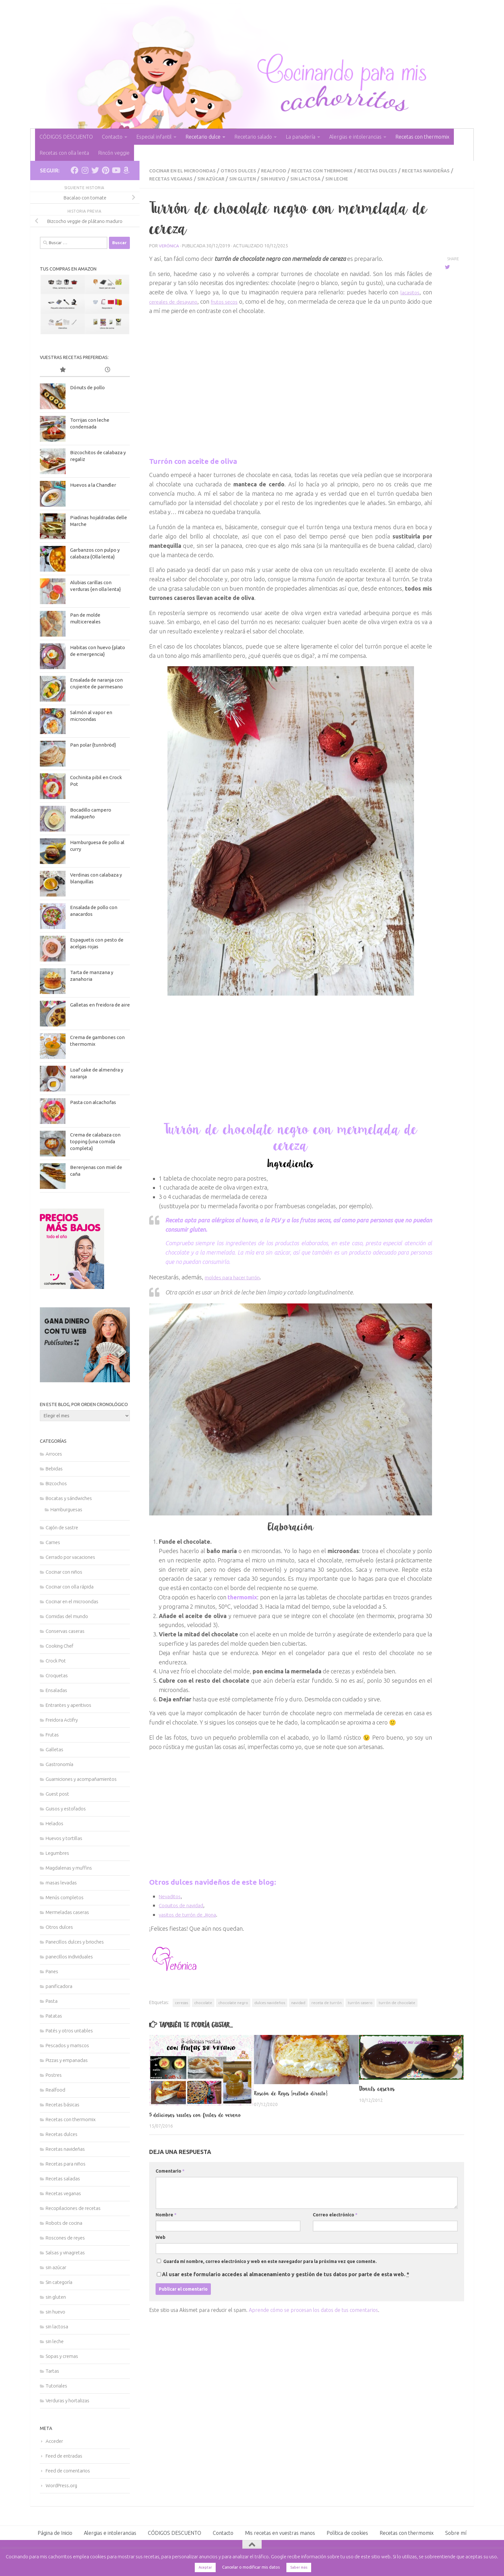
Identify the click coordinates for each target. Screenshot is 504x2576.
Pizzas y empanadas (67, 2060)
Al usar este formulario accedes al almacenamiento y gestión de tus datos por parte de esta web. (285, 2282)
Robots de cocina (64, 2223)
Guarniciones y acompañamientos (81, 1779)
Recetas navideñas (65, 2149)
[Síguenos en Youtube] (116, 170)
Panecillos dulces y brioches (75, 1942)
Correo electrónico (335, 2222)
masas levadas (61, 1882)
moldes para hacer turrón (237, 1276)
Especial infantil (154, 137)
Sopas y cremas (62, 2356)
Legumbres (57, 1853)
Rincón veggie (114, 153)
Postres (54, 2075)
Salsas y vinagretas (65, 2252)
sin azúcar (254, 178)
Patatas (54, 2016)
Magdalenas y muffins (69, 1868)
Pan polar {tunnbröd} (93, 745)
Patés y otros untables (69, 2030)
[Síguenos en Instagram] (85, 170)
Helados (54, 1823)
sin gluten (290, 178)
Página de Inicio (55, 2533)
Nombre (166, 2222)
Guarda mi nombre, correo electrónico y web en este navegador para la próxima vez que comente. (270, 2269)
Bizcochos (56, 1483)
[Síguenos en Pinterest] (105, 170)
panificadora (59, 1986)
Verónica (169, 245)
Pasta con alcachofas (93, 1102)
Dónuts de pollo (87, 387)
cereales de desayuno (177, 301)
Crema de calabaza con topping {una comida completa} (95, 1141)
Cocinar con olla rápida (70, 1586)
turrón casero (360, 2002)
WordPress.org (61, 2485)
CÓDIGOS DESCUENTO (66, 137)
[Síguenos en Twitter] (95, 170)
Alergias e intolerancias (355, 137)
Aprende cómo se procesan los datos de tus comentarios (313, 2318)
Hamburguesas (66, 1509)
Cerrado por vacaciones (70, 1557)
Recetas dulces (402, 170)
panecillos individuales (69, 1956)
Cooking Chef (59, 1646)
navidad (298, 2002)
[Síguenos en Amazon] (126, 170)
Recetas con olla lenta (64, 153)
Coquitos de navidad (185, 1904)
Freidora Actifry (62, 1720)
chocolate (203, 2002)
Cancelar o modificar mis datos (251, 2567)
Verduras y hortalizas (67, 2400)
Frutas (52, 1734)
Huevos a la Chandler (93, 485)
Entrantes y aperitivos (68, 1705)
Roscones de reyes (65, 2237)
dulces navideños (269, 2002)
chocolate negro (233, 2002)
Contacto (112, 137)
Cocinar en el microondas (187, 170)
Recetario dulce (203, 137)
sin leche (396, 178)
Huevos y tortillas (64, 1838)
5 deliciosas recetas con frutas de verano (191, 2118)
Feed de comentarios (68, 2470)
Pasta (52, 2001)
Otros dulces (249, 170)
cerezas (181, 2002)
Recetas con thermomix (422, 137)
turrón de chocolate (397, 2002)
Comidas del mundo (67, 1616)
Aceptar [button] (205, 2567)
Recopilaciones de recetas (73, 2208)
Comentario (170, 2178)
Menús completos (65, 1897)
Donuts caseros (377, 2088)
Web (161, 2245)
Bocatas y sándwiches (69, 1498)
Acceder (54, 2441)
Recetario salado (253, 137)
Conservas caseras (65, 1631)
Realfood (288, 170)
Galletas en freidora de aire (100, 1004)
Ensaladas (56, 1690)
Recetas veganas (209, 178)
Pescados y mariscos (67, 2045)
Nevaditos (171, 1895)
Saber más (298, 2567)
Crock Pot (56, 1660)
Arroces (54, 1454)
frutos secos (234, 301)
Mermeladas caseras (67, 1912)
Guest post (57, 1794)
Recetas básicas (62, 2104)
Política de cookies (347, 2533)
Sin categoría (59, 2282)
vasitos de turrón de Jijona (192, 1913)
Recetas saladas (63, 2178)
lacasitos (408, 291)
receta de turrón (326, 2002)
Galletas (54, 1749)
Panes (52, 1971)
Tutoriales (56, 2385)
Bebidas (54, 1468)
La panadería (300, 137)
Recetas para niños (66, 2164)
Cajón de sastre (62, 1527)
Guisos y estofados (66, 1808)
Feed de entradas (64, 2456)
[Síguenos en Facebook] (74, 170)
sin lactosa (360, 178)
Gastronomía (59, 1764)
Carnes (53, 1542)
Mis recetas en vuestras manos (280, 2533)
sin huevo (324, 178)
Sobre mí (455, 2533)
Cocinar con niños (64, 1572)
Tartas (52, 2371)
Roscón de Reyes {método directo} (295, 2092)
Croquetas (57, 1675)
